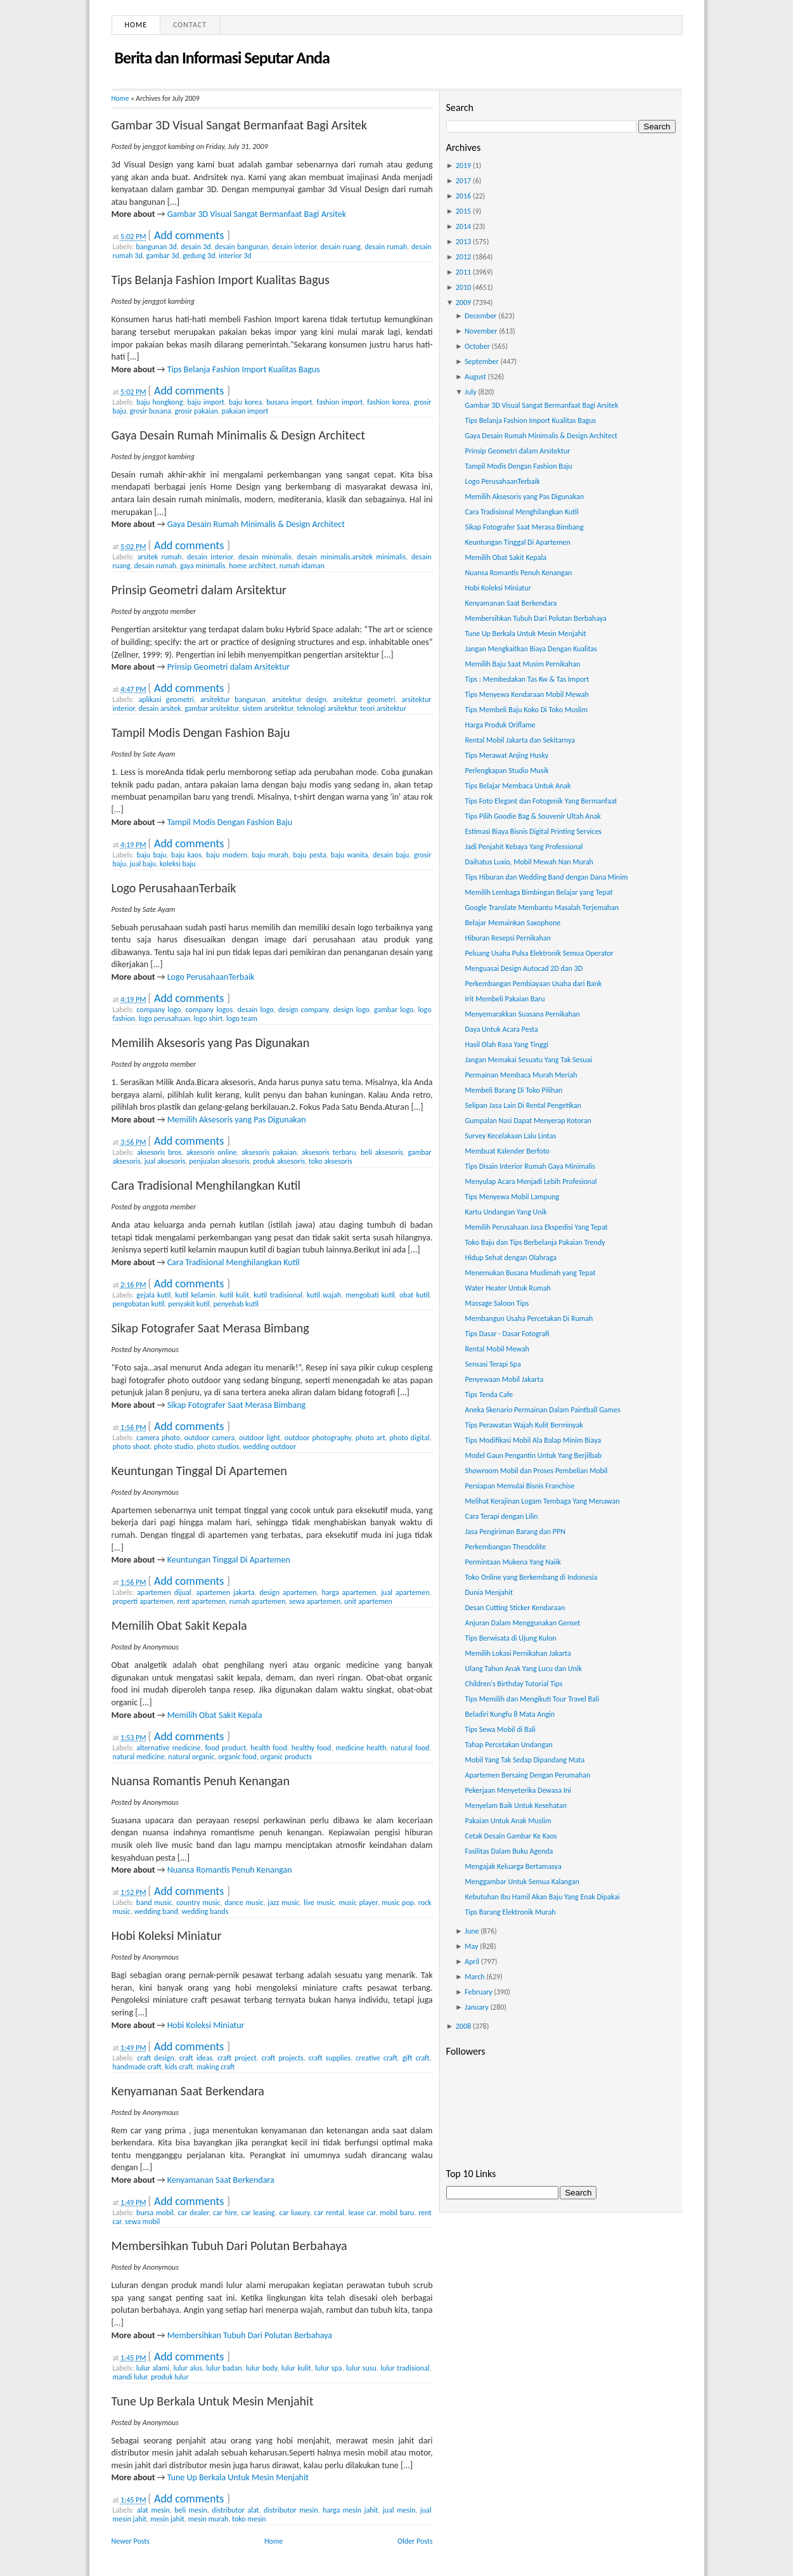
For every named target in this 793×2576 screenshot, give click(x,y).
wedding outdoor (269, 1446)
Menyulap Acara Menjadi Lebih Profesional (530, 1181)
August (475, 376)
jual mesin (399, 2510)
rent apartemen (201, 1601)
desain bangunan (241, 246)
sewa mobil (142, 2221)
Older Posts (414, 2541)
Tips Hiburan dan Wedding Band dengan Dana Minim (546, 877)
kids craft (179, 2066)
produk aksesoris (279, 1161)
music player (357, 1902)
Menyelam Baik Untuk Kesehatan (515, 1805)
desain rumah (385, 246)
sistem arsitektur (268, 708)
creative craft (376, 2057)
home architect (252, 565)
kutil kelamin (195, 1295)
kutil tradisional (278, 1295)
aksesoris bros (159, 1152)
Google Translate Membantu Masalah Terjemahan (542, 907)
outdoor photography (318, 1437)
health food (268, 1747)
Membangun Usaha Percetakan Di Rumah (529, 1318)
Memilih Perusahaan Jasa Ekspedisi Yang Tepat (536, 1227)
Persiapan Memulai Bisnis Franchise (519, 1485)
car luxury (294, 2212)
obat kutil (414, 1295)
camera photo (158, 1437)
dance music (243, 1902)
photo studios (218, 1446)
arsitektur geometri (364, 699)
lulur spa (328, 2368)
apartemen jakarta (225, 1592)
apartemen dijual (164, 1592)
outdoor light (259, 1437)
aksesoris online (211, 1152)
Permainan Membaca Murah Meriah (521, 1074)
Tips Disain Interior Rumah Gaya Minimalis (530, 1166)
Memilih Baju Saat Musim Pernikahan (522, 664)
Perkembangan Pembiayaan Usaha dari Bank (533, 983)
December (480, 315)
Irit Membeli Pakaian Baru (505, 998)
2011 (463, 272)
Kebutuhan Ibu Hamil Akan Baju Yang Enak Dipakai (542, 1896)
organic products (286, 1756)
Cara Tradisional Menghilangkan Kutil (206, 1185)
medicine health (360, 1747)
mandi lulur (130, 2376)
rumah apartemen (257, 1601)
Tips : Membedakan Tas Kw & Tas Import (527, 679)
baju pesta (309, 854)
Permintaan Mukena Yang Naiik (512, 1562)
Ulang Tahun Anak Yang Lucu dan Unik (523, 1668)
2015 (463, 211)
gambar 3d (162, 255)
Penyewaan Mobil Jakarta (504, 1379)
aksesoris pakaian (269, 1152)
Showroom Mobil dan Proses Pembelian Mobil (536, 1470)
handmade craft (137, 2066)
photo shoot (132, 1446)
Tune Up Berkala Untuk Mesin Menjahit (213, 2401)
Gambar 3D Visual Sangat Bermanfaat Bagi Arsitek (239, 125)
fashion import (339, 402)
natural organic (191, 1756)
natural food (409, 1747)
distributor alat (235, 2510)
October (477, 346)
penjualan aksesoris (219, 1161)
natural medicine (139, 1756)
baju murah (270, 854)
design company (303, 1009)
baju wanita (349, 854)
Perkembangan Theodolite (505, 1546)
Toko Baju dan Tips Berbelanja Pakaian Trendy (535, 1242)
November (481, 331)
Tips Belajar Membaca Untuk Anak (518, 785)
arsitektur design (299, 699)
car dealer (193, 2212)
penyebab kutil (236, 1303)
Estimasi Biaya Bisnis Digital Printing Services (533, 831)
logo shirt (208, 1018)
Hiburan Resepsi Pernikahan (507, 937)
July (470, 391)
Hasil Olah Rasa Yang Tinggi (506, 1044)
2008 (463, 2026)
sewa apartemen (314, 1601)
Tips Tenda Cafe (489, 1394)
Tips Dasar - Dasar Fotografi (507, 1333)
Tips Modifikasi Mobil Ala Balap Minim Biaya (533, 1440)
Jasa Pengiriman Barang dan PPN (515, 1531)
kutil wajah (324, 1295)
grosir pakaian (196, 411)
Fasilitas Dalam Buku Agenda (509, 1851)
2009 (463, 302)
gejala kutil (153, 1295)
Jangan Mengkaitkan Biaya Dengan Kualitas (530, 648)
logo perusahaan (164, 1018)
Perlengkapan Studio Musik (506, 770)
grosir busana (150, 411)
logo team (241, 1018)
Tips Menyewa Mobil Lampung (512, 1196)
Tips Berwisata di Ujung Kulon (510, 1638)
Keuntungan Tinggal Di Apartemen (199, 1470)
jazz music (283, 1902)
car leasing (258, 2212)
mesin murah (208, 2518)
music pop (398, 1902)
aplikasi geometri (165, 699)
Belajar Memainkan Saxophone (512, 922)
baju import (205, 402)
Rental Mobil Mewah (497, 1348)
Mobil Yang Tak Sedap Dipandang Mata (524, 1759)
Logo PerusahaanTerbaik (174, 887)
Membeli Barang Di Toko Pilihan (513, 1090)
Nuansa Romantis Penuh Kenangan (201, 1780)
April (472, 1961)
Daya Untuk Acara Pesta (501, 1029)
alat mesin (153, 2510)
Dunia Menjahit (488, 1592)
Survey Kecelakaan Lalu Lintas (510, 1135)
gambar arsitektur (211, 708)
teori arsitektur (383, 708)
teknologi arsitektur (326, 708)
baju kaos (186, 854)
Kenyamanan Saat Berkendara (188, 2091)
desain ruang (341, 246)
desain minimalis (265, 556)
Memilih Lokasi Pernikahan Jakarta (518, 1653)
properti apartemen (143, 1601)
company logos (209, 1009)
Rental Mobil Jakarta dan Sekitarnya (519, 740)
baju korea (245, 402)
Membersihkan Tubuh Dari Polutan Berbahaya (229, 2245)
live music (319, 1902)
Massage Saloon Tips (497, 1303)
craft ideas (195, 2057)
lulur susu (361, 2368)
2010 (463, 287)
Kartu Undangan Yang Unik (505, 1211)
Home (136, 24)
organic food (237, 1756)
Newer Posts (131, 2541)
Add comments (189, 235)
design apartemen (287, 1592)
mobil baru (397, 2212)
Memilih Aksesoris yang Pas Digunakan (211, 1042)
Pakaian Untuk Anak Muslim (508, 1820)
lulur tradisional (404, 2368)
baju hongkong (159, 402)
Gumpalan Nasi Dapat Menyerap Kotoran (528, 1120)
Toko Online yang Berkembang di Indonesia (531, 1577)
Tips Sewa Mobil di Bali (500, 1729)
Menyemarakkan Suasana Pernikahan (522, 1014)
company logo (159, 1009)
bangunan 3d (156, 246)
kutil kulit (234, 1295)
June (472, 1931)
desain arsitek (159, 708)
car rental (329, 2212)
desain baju (391, 854)
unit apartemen (368, 1601)
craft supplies (330, 2057)
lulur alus (188, 2368)
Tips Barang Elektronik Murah (510, 1912)
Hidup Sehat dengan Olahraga (510, 1257)
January (477, 2007)
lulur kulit (296, 2368)
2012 (463, 256)
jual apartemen (405, 1592)
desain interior (294, 246)
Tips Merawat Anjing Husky (506, 755)
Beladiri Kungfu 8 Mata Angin (510, 1714)
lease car (362, 2212)
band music (154, 1902)
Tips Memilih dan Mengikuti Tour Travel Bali (532, 1699)
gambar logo (393, 1009)
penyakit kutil (188, 1303)
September (482, 361)
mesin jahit (167, 2518)
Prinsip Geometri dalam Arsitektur (199, 589)
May (471, 1946)
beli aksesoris (382, 1152)
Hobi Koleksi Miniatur (167, 1935)
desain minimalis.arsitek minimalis (351, 556)
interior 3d (235, 255)
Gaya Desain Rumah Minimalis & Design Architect (238, 435)
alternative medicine (168, 1747)
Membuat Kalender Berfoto (507, 1151)
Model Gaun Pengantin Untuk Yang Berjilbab (533, 1455)
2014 (463, 226)
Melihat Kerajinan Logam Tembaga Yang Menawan (542, 1501)
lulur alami (152, 2368)
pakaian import (244, 411)
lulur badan (224, 2368)
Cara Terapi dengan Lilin (501, 1516)
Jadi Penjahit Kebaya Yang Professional (524, 846)
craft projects (282, 2057)
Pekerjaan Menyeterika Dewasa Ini (518, 1790)
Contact (190, 24)
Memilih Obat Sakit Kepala (179, 1625)
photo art (370, 1437)
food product (225, 1747)
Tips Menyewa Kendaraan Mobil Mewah (526, 694)
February (479, 1991)
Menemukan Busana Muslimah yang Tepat (530, 1272)
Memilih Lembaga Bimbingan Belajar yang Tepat (538, 892)
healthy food (312, 1747)
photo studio (173, 1446)
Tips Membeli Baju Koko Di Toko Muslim (526, 709)
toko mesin (249, 2518)
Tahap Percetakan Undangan (508, 1744)
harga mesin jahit (350, 2510)
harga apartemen (348, 1592)
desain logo (255, 1009)
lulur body (261, 2368)
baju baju (152, 854)
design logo (351, 1009)
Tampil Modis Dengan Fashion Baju (201, 732)
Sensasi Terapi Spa (492, 1364)
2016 (463, 196)
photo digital (410, 1437)
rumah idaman (302, 565)
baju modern (226, 854)
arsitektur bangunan (233, 699)
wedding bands (205, 1911)
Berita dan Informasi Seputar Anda (222, 58)
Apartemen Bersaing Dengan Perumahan (527, 1775)
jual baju (142, 863)
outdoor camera (209, 1437)
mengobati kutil (370, 1295)
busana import (289, 402)
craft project (237, 2057)
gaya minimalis (203, 565)
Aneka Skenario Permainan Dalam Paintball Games (542, 1409)
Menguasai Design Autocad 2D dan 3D (524, 968)
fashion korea (388, 402)
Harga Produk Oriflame (500, 724)
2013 (463, 241)
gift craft (416, 2057)
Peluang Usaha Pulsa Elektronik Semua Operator (539, 953)
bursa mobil (155, 2212)
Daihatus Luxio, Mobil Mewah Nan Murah (529, 861)
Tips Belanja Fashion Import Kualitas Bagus (221, 279)
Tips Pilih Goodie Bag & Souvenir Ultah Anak (532, 816)
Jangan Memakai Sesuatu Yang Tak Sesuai (528, 1059)
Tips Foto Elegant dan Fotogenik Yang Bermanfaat (541, 801)
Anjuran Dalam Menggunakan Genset (522, 1622)
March (474, 1976)
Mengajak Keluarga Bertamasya (513, 1866)
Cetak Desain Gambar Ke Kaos (511, 1835)
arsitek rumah (160, 556)
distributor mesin (291, 2510)
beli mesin (190, 2510)
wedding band (156, 1911)
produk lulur (170, 2376)
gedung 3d (199, 255)
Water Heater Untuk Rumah (507, 1288)
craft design (155, 2057)
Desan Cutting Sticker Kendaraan (515, 1607)
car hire (225, 2212)
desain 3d (195, 246)
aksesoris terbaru (329, 1152)
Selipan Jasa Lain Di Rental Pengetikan (523, 1105)
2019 (463, 165)
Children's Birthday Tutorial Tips (513, 1683)
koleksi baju (178, 863)
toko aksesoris (330, 1161)
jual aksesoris (165, 1161)
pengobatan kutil (139, 1303)
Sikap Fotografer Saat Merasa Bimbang (210, 1328)
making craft (216, 2066)
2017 (463, 180)
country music (198, 1902)
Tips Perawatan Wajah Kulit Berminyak (524, 1425)
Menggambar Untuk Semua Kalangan (522, 1881)
